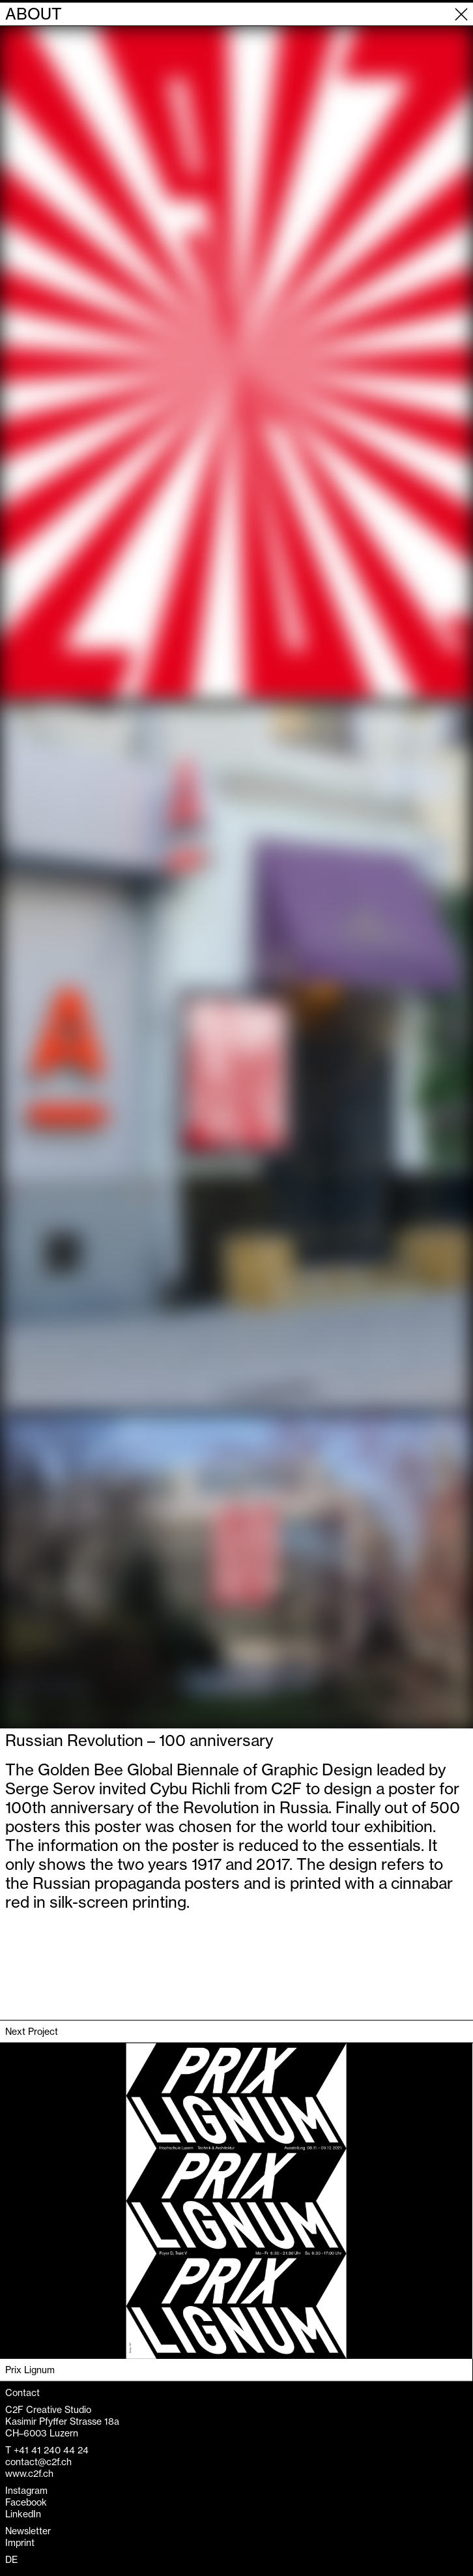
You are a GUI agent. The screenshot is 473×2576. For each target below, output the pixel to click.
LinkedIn (23, 2514)
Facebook (26, 2502)
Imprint (20, 2543)
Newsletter (28, 2531)
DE (11, 2560)
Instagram (26, 2490)
